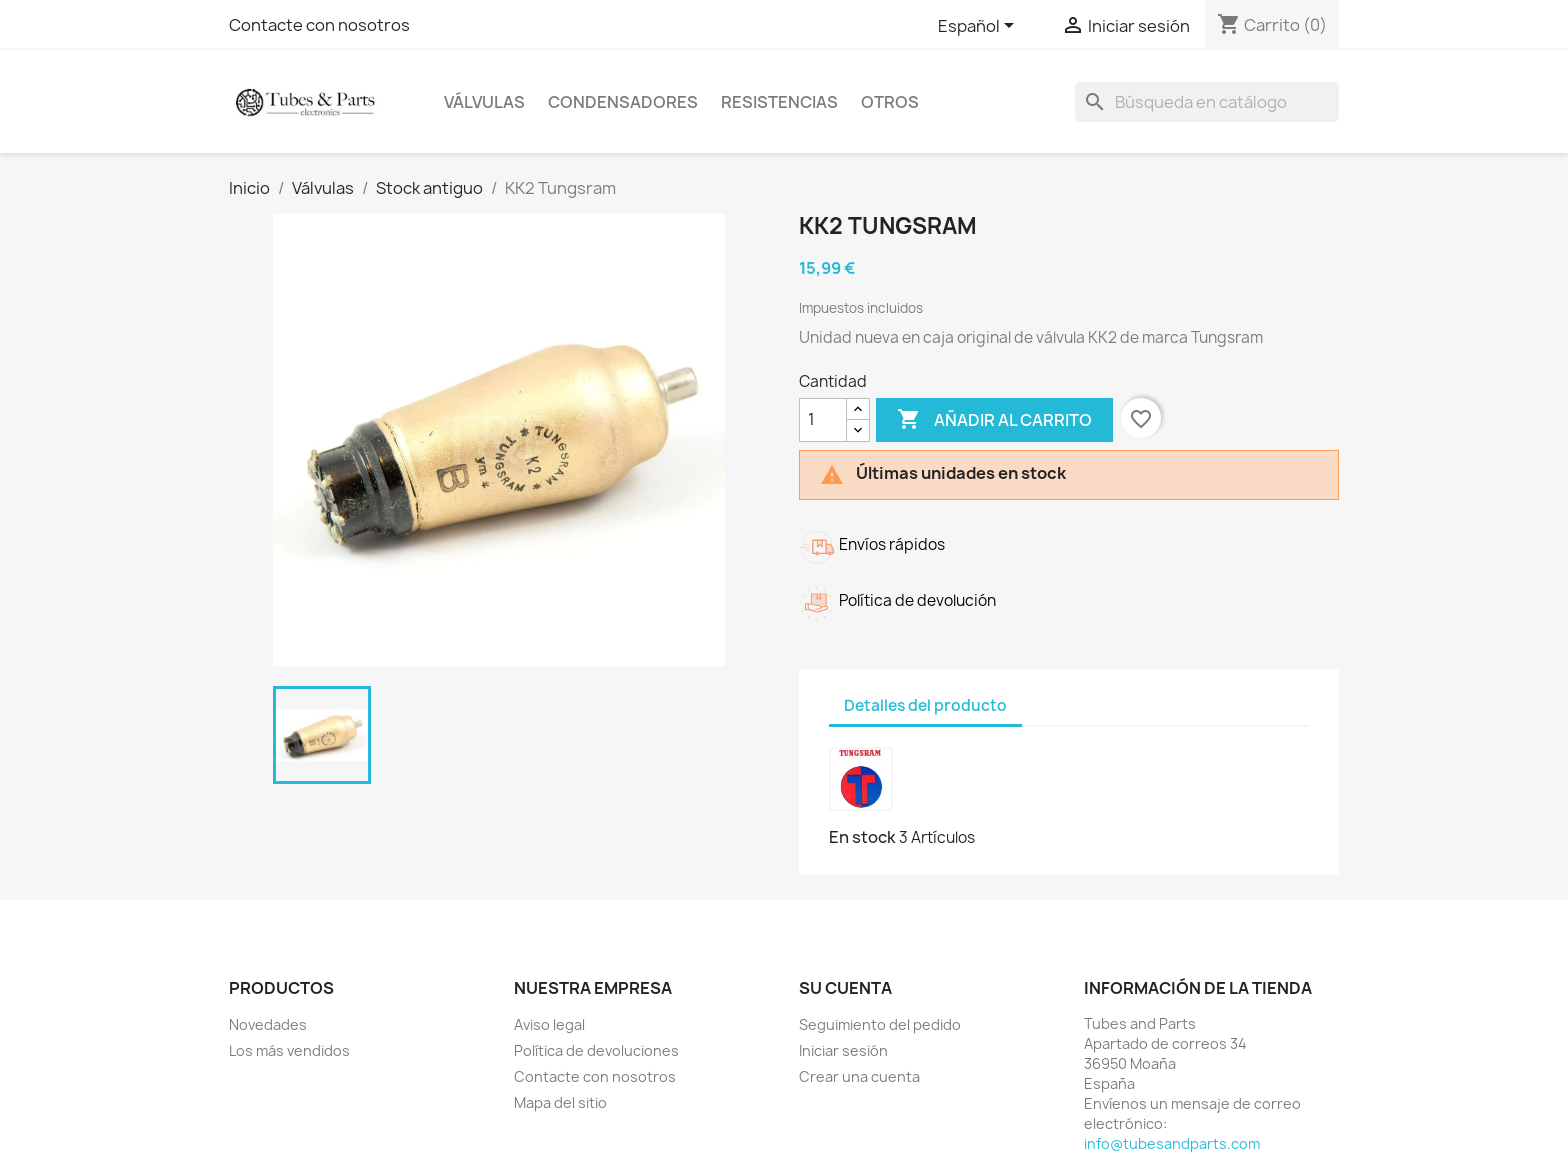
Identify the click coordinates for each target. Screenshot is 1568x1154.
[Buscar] (1207, 102)
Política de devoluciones (596, 1050)
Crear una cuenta (859, 1076)
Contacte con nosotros (319, 25)
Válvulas (484, 102)
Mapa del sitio (560, 1102)
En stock (862, 837)
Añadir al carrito (994, 420)
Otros (890, 102)
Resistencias (779, 102)
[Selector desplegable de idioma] (979, 27)
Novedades (268, 1024)
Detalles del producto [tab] (925, 705)
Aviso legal (549, 1024)
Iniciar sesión (843, 1050)
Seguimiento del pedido (880, 1024)
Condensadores (623, 102)
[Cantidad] (823, 420)
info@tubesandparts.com (1172, 1143)
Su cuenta (845, 988)
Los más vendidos (289, 1050)
